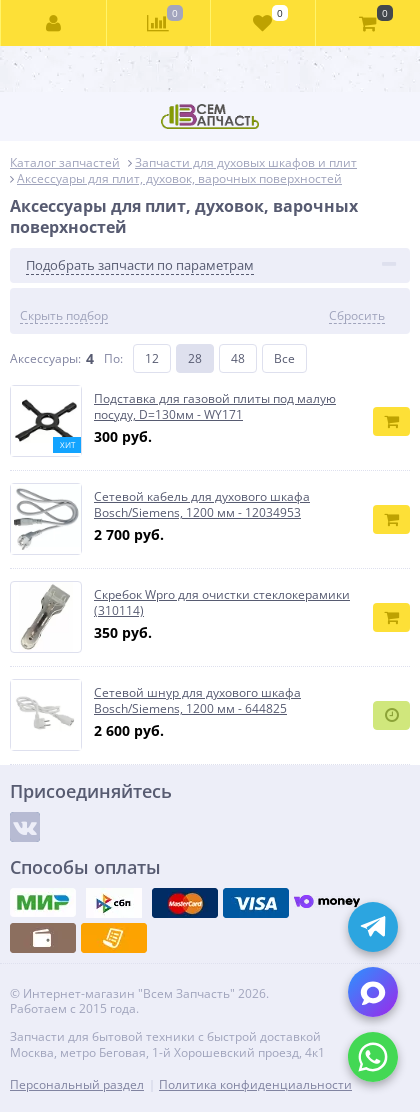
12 (152, 358)
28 (195, 358)
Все (284, 358)
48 (238, 358)
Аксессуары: (45, 358)
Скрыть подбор (64, 316)
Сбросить (357, 316)
